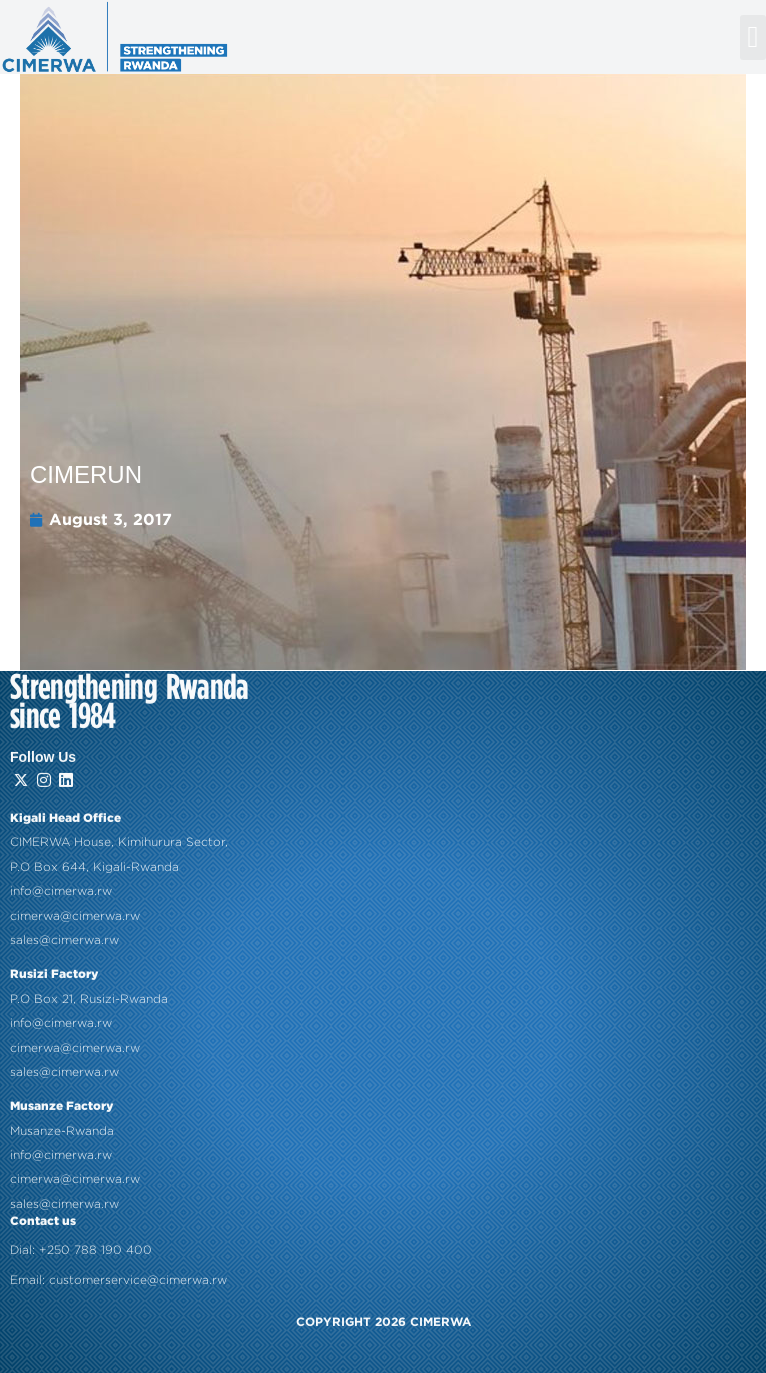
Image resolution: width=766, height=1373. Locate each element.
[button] (753, 37)
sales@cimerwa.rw (64, 891)
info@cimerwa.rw (61, 843)
